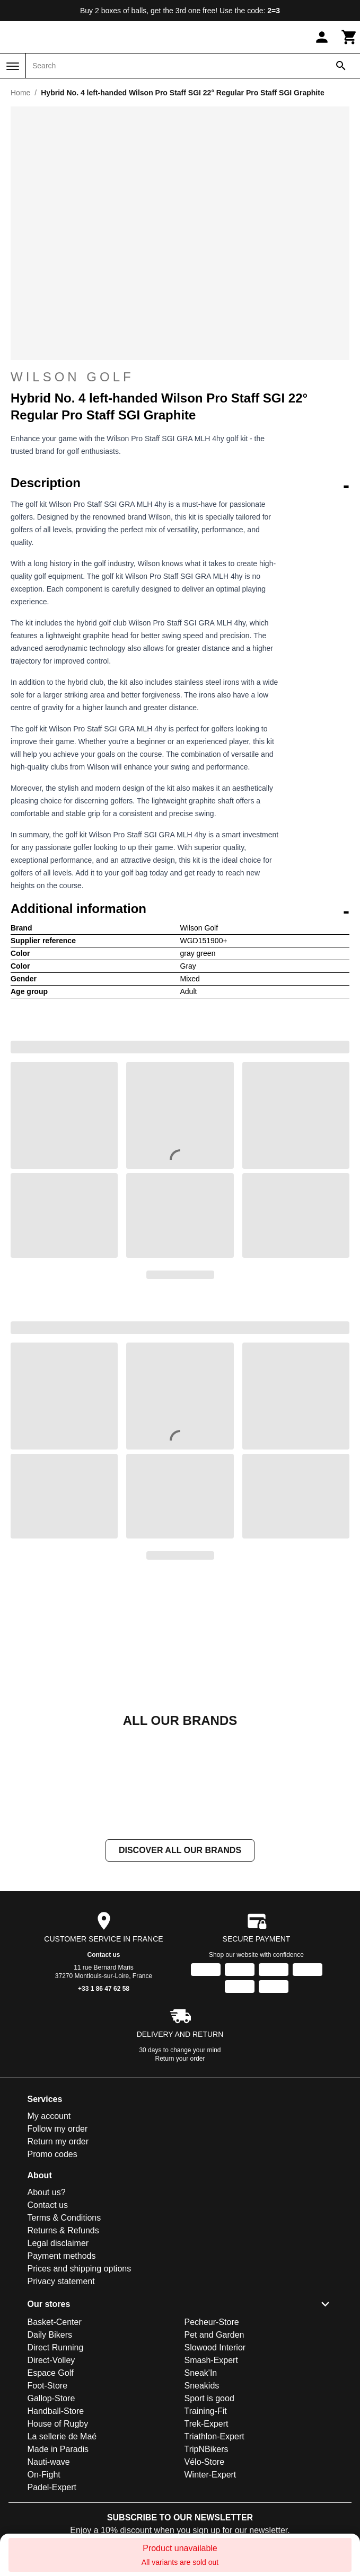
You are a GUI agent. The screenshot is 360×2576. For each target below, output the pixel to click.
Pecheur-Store (212, 2322)
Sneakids (202, 2385)
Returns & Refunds (63, 2230)
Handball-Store (56, 2411)
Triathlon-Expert (214, 2436)
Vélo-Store (205, 2461)
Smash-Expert (211, 2360)
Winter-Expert (210, 2474)
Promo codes (52, 2154)
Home (20, 92)
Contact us (103, 1954)
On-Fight (44, 2474)
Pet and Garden (214, 2334)
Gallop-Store (51, 2398)
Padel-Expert (52, 2487)
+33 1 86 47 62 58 (103, 1988)
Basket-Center (55, 2322)
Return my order (58, 2141)
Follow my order (58, 2128)
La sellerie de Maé (62, 2436)
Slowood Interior (215, 2347)
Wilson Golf (72, 377)
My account (49, 2116)
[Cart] (349, 37)
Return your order (180, 2058)
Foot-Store (48, 2385)
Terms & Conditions (64, 2217)
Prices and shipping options (79, 2268)
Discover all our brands (180, 1850)
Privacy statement (61, 2281)
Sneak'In (201, 2372)
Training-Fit (206, 2411)
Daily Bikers (50, 2334)
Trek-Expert (207, 2423)
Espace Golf (51, 2372)
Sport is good (209, 2398)
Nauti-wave (49, 2461)
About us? (47, 2192)
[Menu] (12, 66)
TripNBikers (207, 2449)
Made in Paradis (58, 2449)
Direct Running (56, 2347)
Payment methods (62, 2255)
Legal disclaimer (58, 2243)
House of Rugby (58, 2423)
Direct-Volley (51, 2360)
